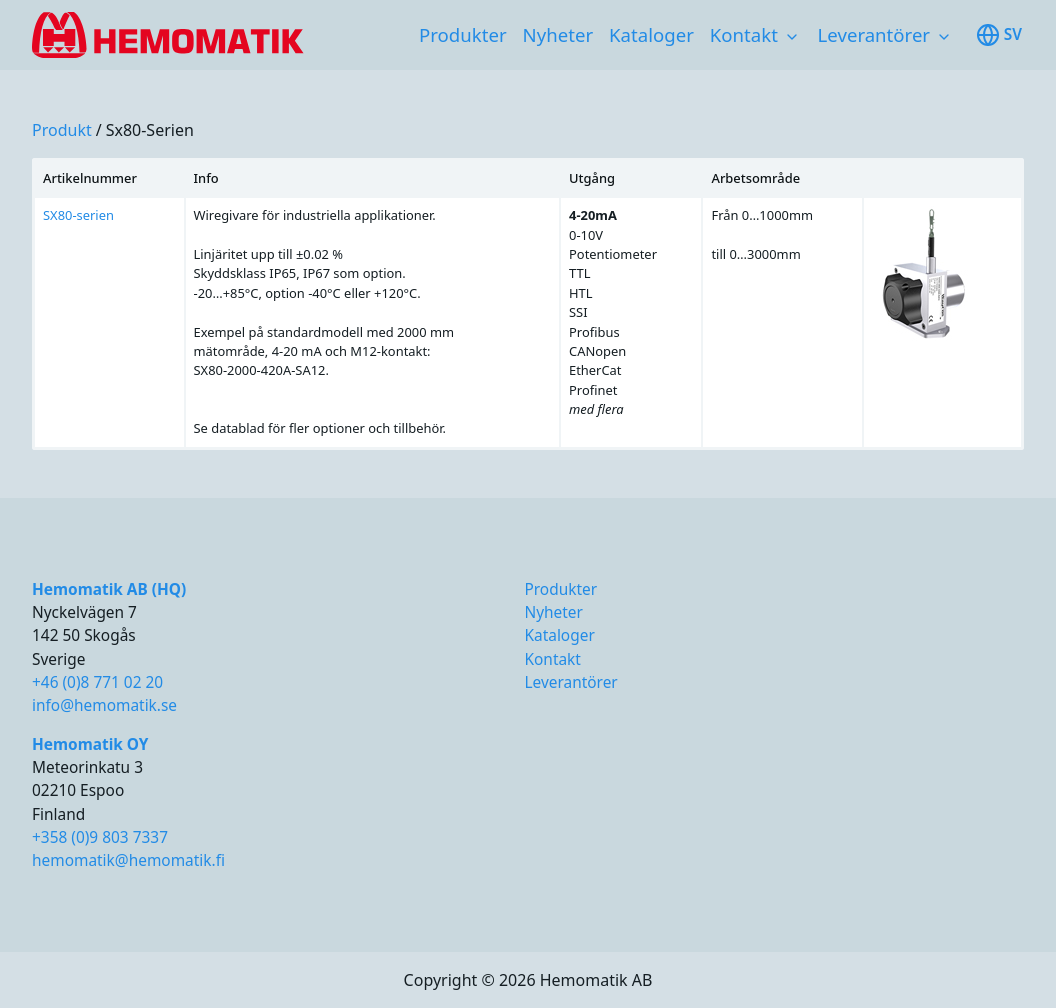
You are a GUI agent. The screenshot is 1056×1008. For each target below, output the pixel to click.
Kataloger (651, 34)
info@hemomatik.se (104, 705)
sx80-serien (150, 130)
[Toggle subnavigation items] (792, 37)
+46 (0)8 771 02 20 (97, 682)
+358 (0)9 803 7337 (100, 837)
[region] (528, 304)
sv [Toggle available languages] (999, 35)
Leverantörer (874, 34)
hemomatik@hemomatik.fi (128, 860)
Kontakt (744, 34)
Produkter (463, 34)
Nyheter (558, 34)
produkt (62, 130)
